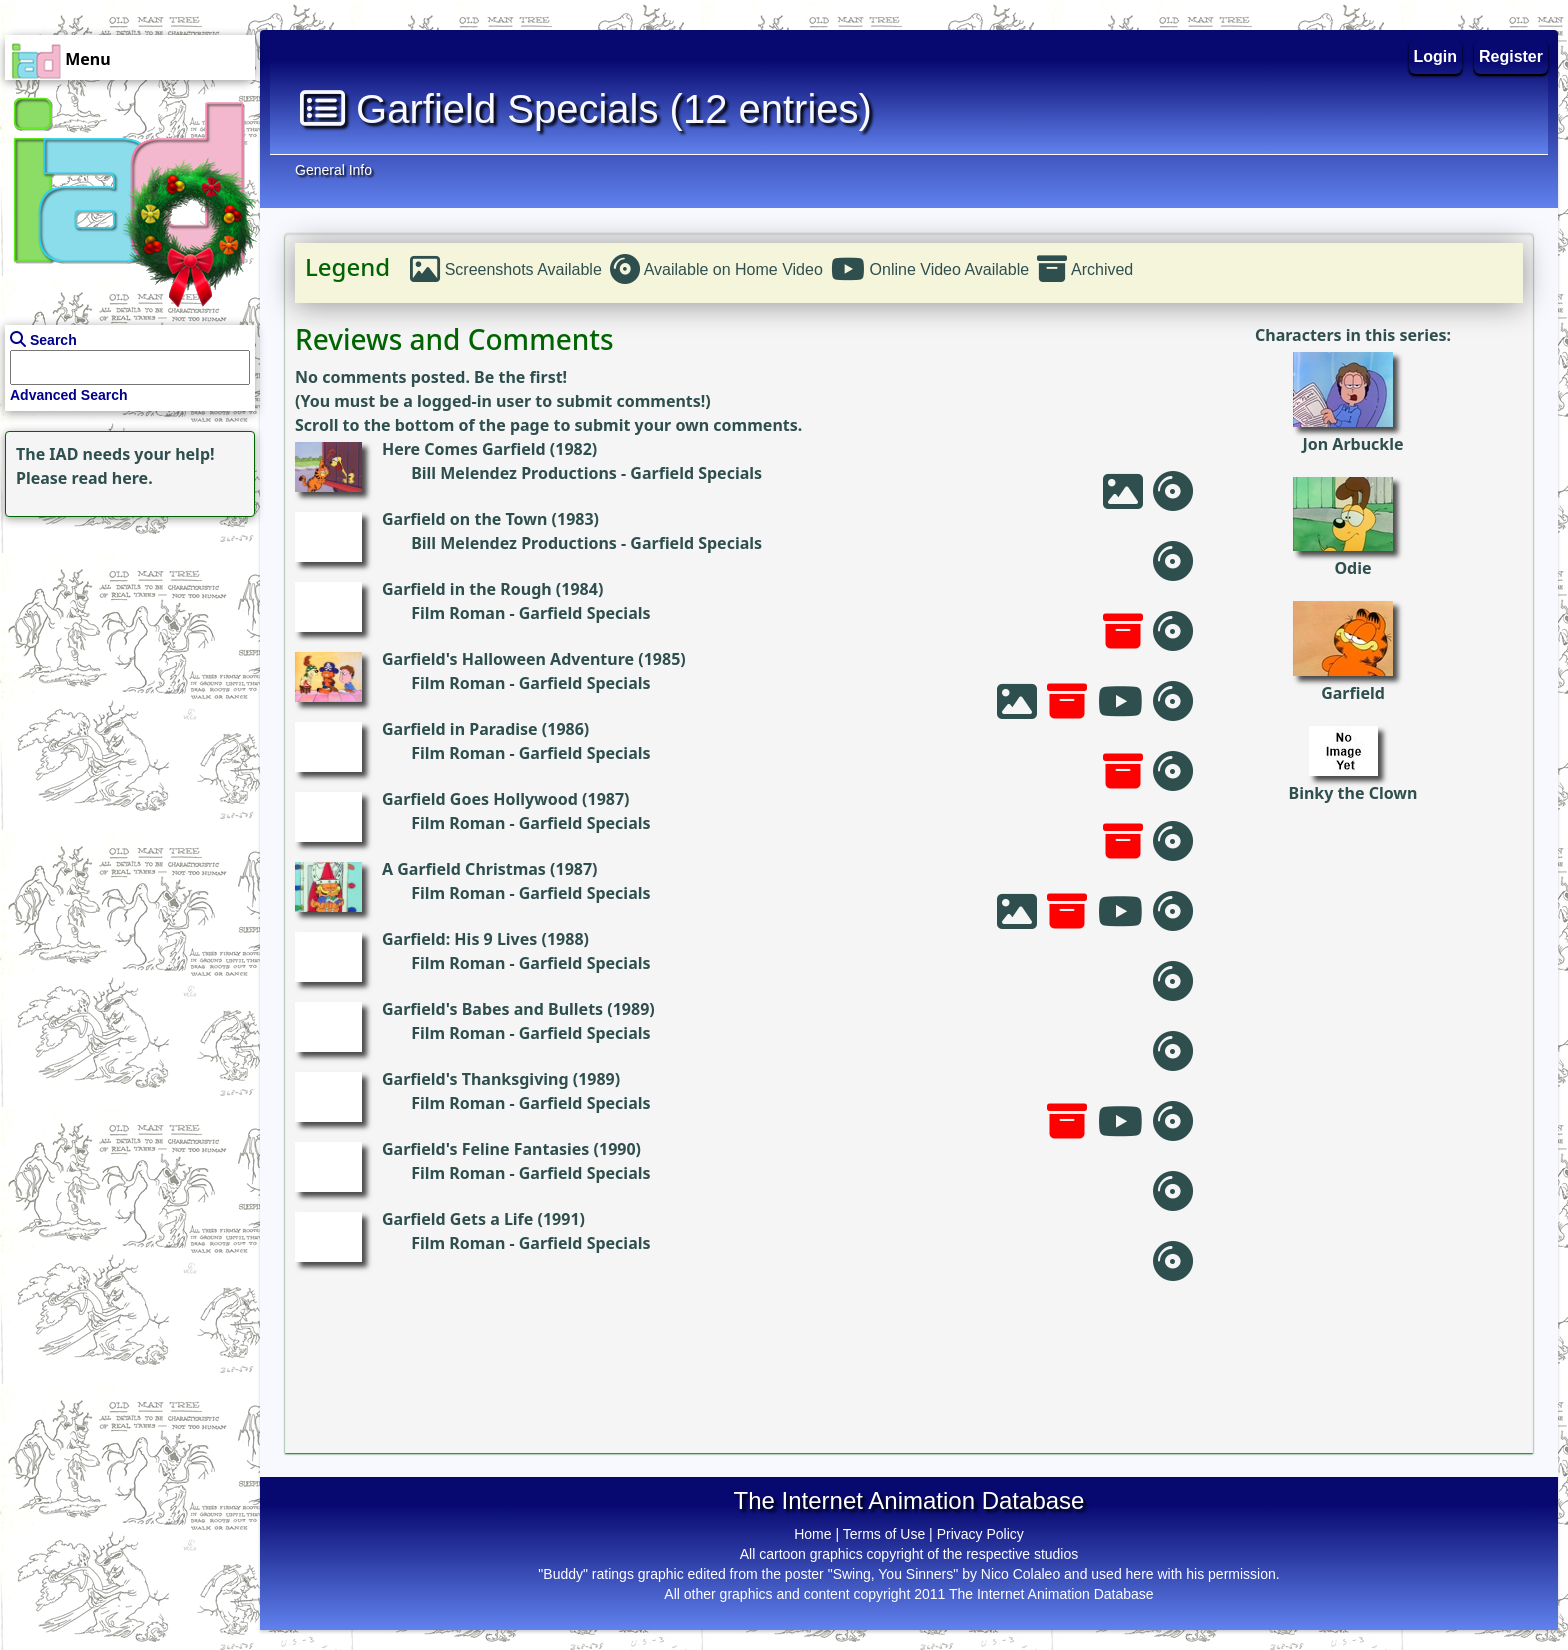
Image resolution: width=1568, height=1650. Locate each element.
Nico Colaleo (1020, 1574)
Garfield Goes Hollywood (480, 799)
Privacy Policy (980, 1534)
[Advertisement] (125, 647)
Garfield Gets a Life (457, 1219)
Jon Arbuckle (1352, 444)
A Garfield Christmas (464, 869)
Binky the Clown (1353, 793)
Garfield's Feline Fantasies (485, 1149)
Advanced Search (69, 395)
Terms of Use (884, 1534)
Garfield (1353, 693)
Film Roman (458, 613)
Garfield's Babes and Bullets (492, 1009)
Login (1436, 56)
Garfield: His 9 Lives (459, 939)
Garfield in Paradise (460, 729)
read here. (112, 478)
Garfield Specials (696, 473)
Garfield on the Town (464, 519)
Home (812, 1534)
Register (1511, 56)
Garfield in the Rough (467, 589)
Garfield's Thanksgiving (475, 1079)
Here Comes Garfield (464, 449)
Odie (1352, 568)
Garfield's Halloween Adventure (508, 659)
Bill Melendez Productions (514, 473)
